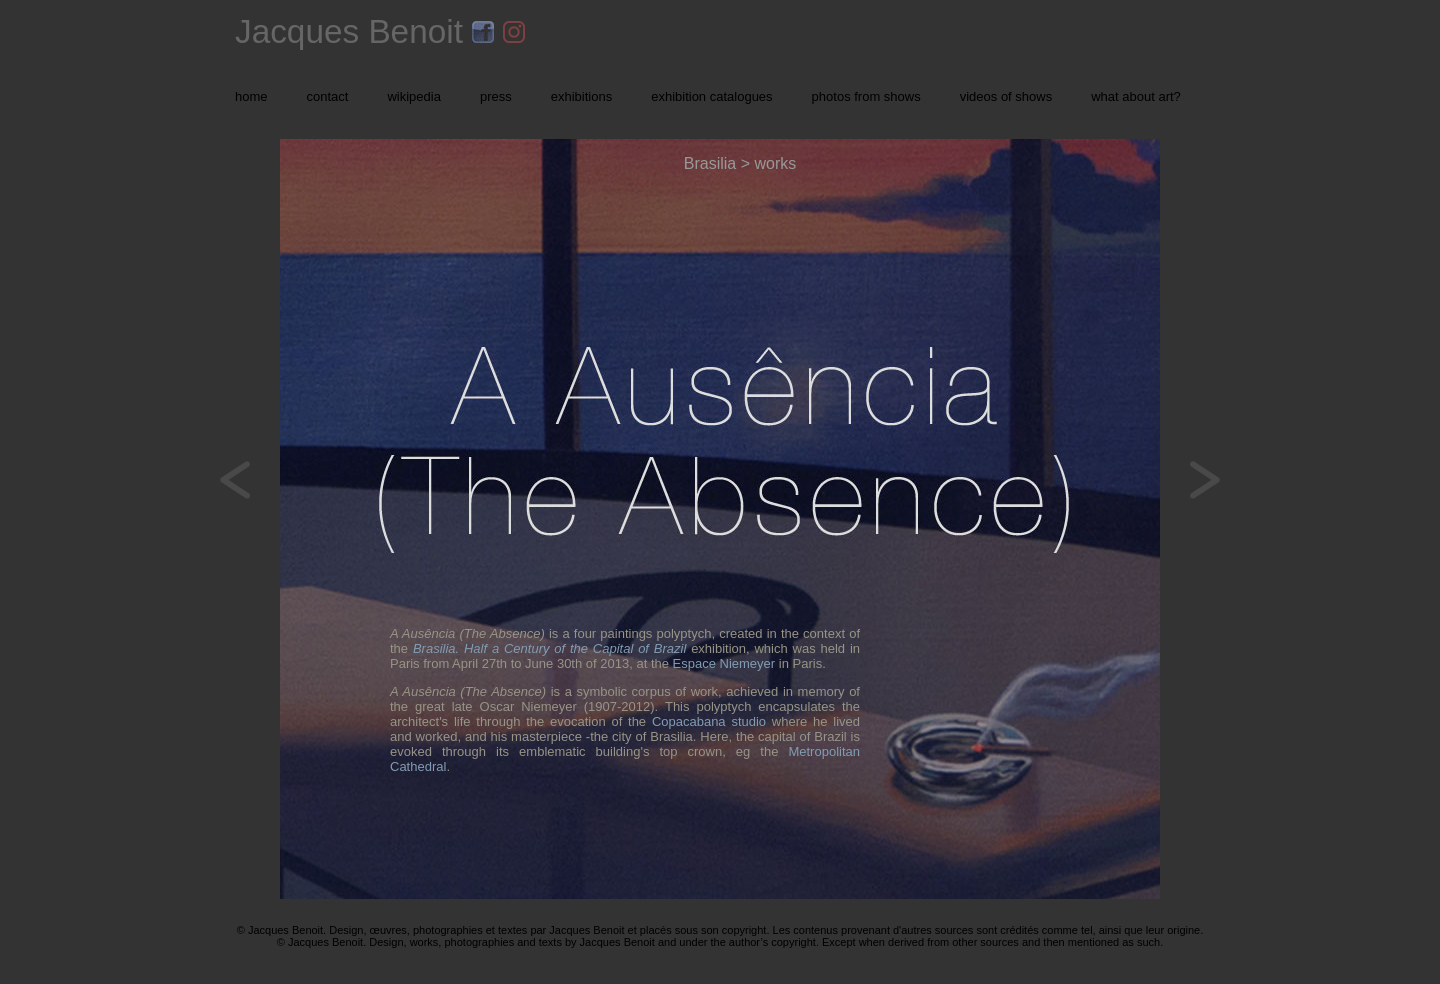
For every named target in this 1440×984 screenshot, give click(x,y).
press (496, 96)
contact (328, 96)
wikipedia (413, 96)
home (251, 96)
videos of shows (1006, 96)
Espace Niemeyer (724, 663)
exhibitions (581, 96)
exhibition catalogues (711, 96)
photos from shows (866, 96)
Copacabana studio (709, 721)
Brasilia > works (740, 163)
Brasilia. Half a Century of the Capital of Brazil (549, 648)
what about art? (1136, 96)
